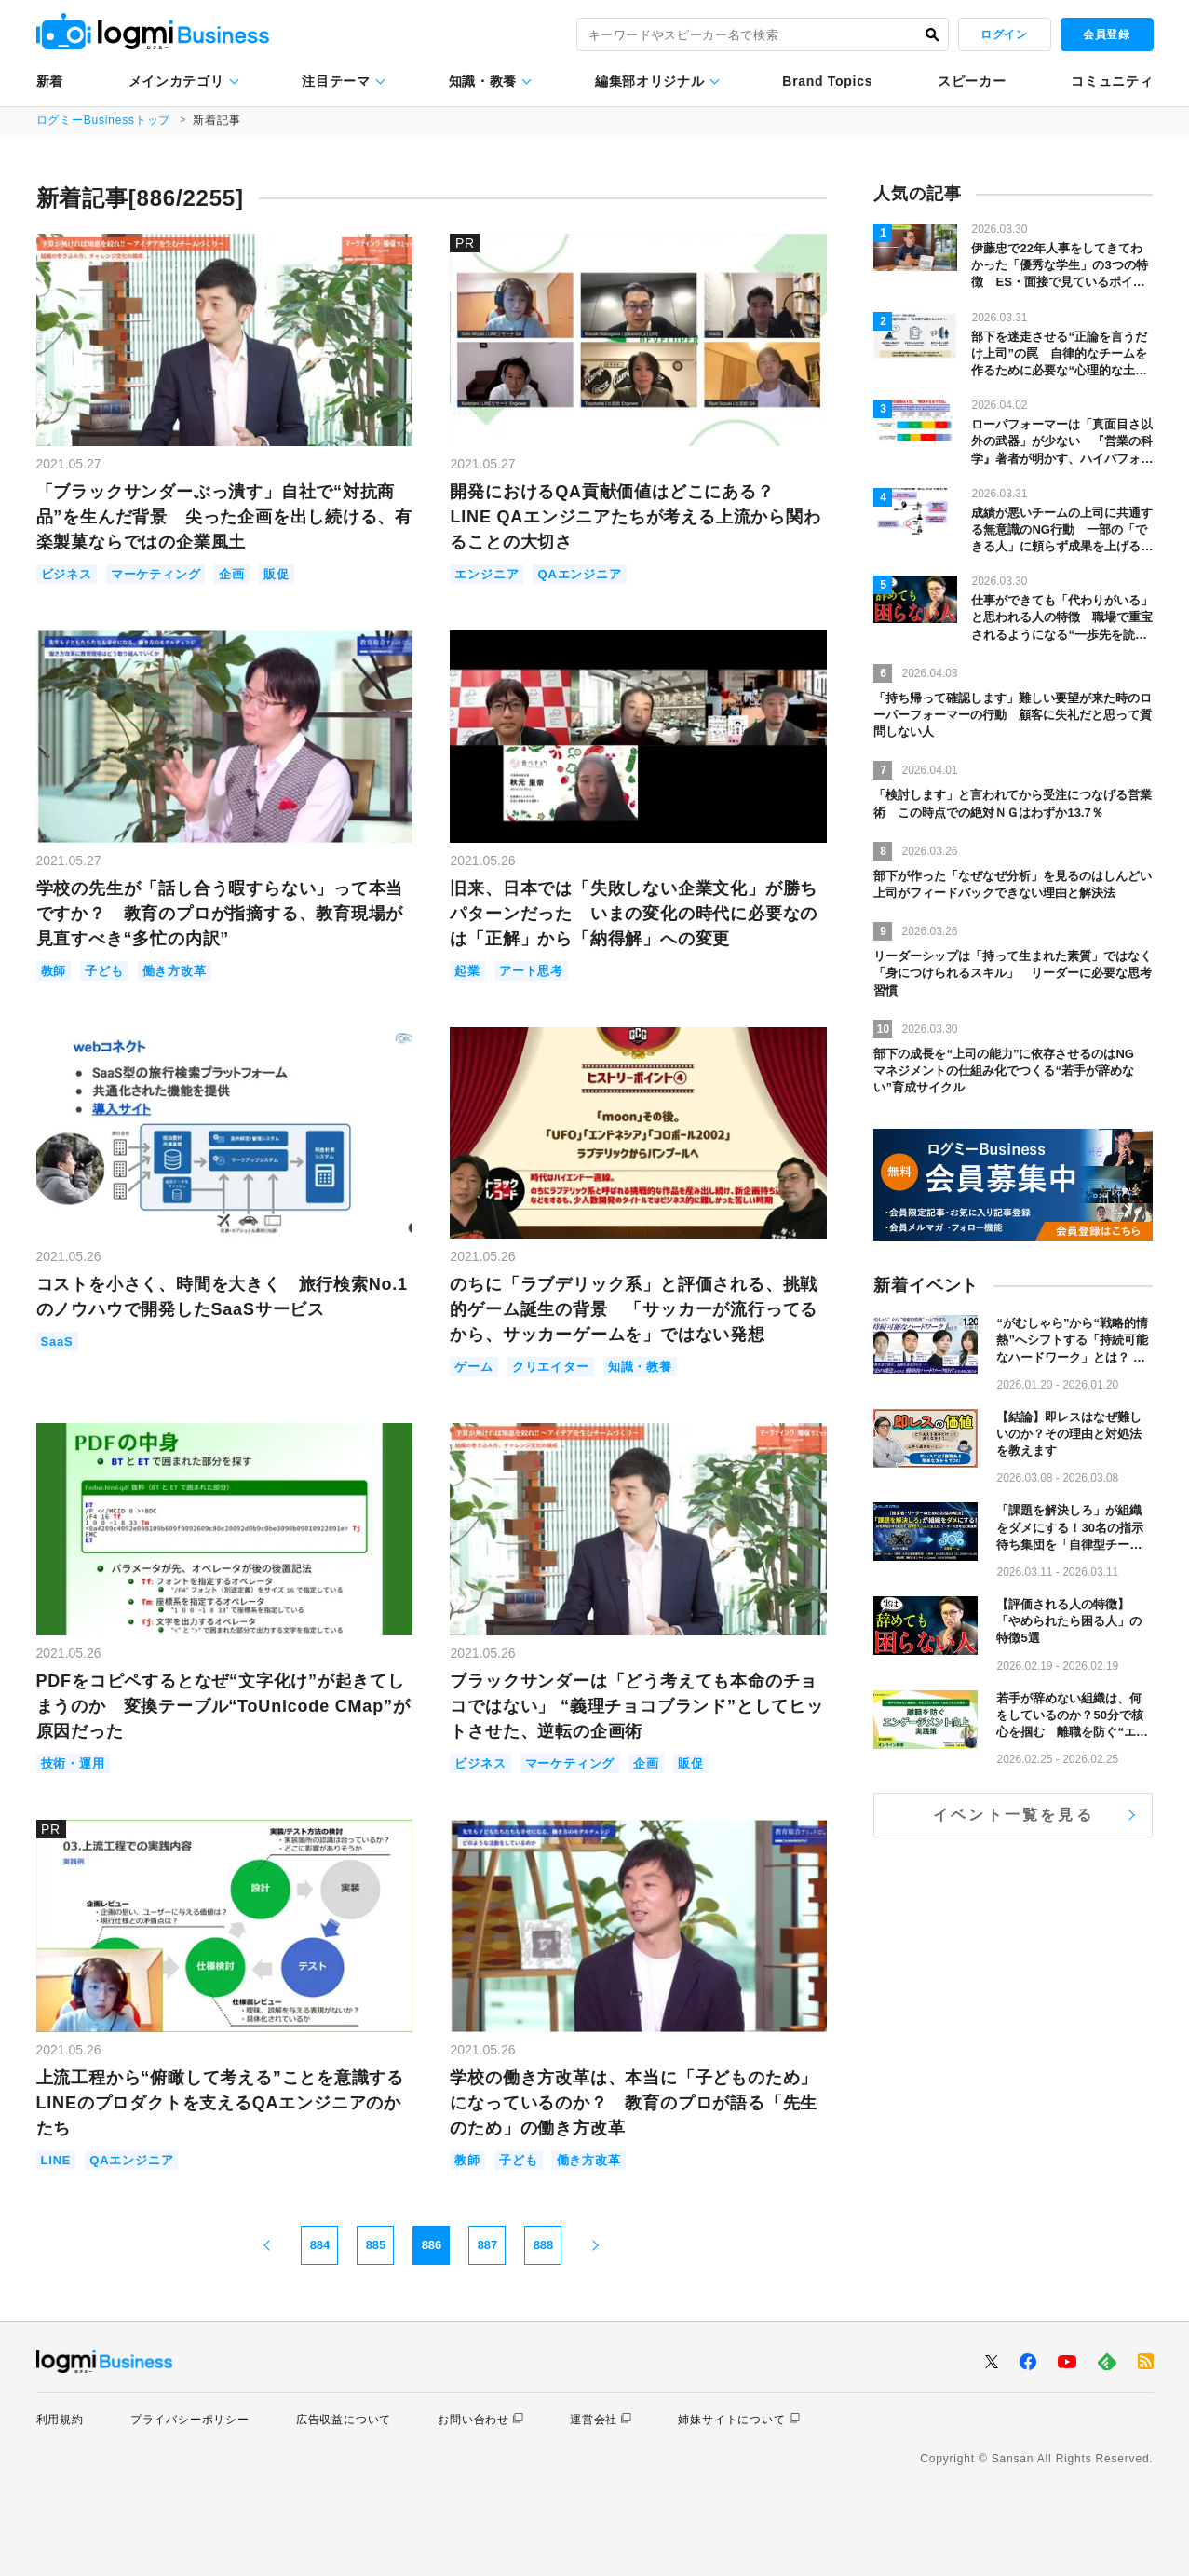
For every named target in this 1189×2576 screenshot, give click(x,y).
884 (320, 2245)
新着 (49, 81)
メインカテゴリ (176, 81)
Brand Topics (827, 81)
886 (432, 2245)
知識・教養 (483, 81)
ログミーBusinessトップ (103, 120)
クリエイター (550, 1367)
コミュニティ (1112, 81)
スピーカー (972, 81)
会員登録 (1106, 34)
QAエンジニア (579, 574)
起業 (467, 971)
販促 (276, 574)
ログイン (1003, 34)
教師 (54, 971)
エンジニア (486, 574)
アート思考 (531, 971)
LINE (56, 2160)
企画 (232, 574)
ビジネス (66, 574)
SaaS (57, 1342)
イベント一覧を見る (1013, 1815)
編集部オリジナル (650, 81)
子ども (104, 971)
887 (488, 2245)
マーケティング (156, 574)
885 (376, 2245)
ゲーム (473, 1367)
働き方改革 (174, 971)
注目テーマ (336, 81)
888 (544, 2245)
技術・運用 (73, 1763)
